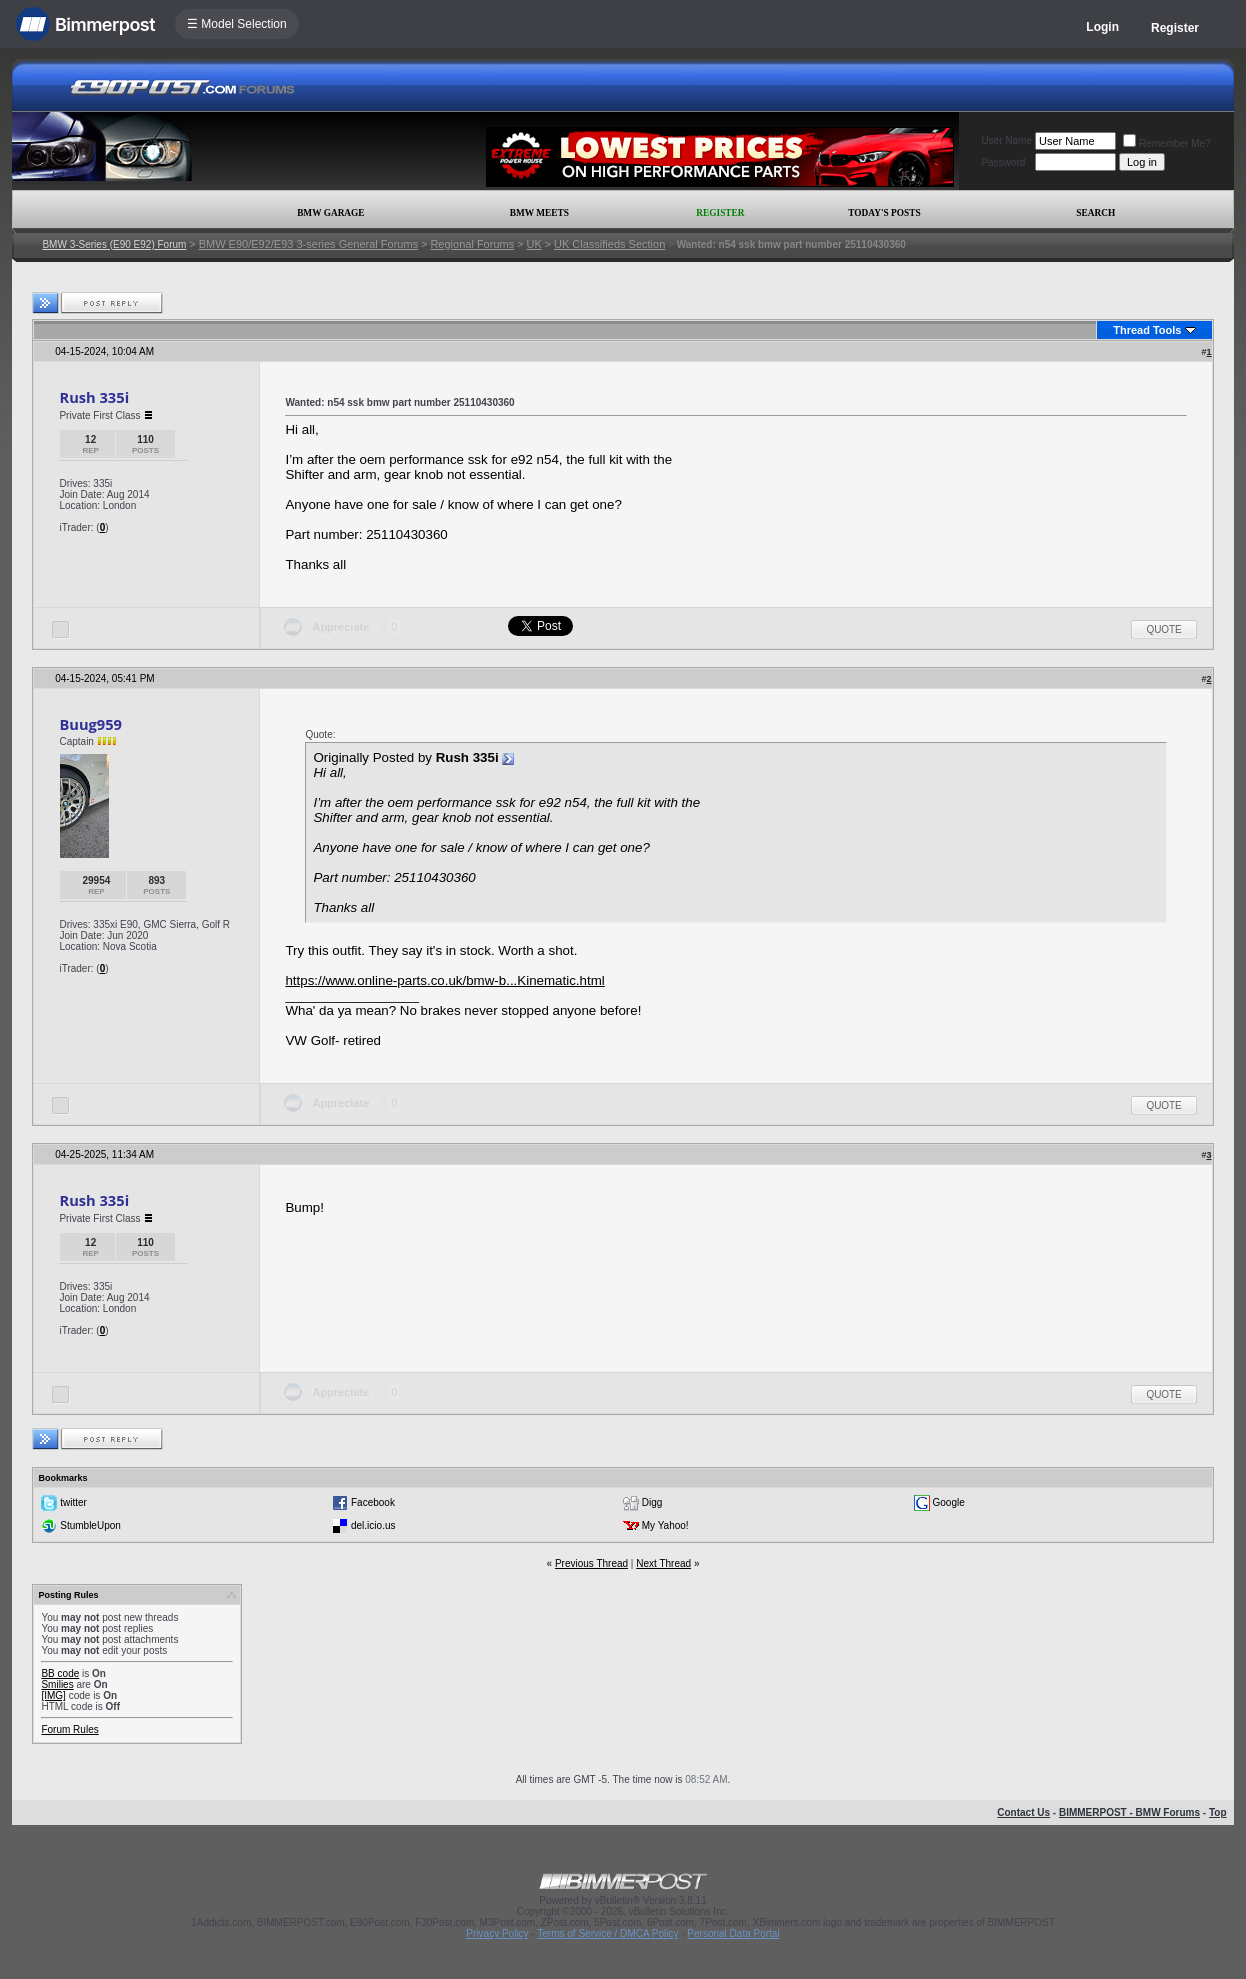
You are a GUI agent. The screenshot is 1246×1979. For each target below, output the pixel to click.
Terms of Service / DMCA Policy (607, 1933)
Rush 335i (94, 397)
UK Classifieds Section (609, 244)
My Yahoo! (665, 1525)
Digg (652, 1502)
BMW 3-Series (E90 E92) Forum (114, 244)
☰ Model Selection (237, 24)
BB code (60, 1673)
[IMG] (53, 1695)
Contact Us (1023, 1812)
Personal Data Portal (733, 1933)
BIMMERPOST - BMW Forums (1129, 1812)
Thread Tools (1147, 330)
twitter (73, 1502)
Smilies (57, 1684)
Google (949, 1502)
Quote (1163, 629)
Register (1175, 28)
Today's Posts (884, 213)
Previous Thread (591, 1563)
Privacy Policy (497, 1933)
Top (1218, 1812)
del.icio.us (373, 1525)
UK (533, 244)
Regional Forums (472, 244)
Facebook (373, 1502)
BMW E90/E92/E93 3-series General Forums (308, 244)
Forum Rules (69, 1729)
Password (1003, 162)
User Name (1006, 140)
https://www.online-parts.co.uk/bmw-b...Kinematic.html (444, 980)
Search (1095, 213)
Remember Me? (1167, 143)
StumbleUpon (90, 1525)
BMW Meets (539, 213)
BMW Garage (330, 213)
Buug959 (90, 724)
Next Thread (663, 1563)
